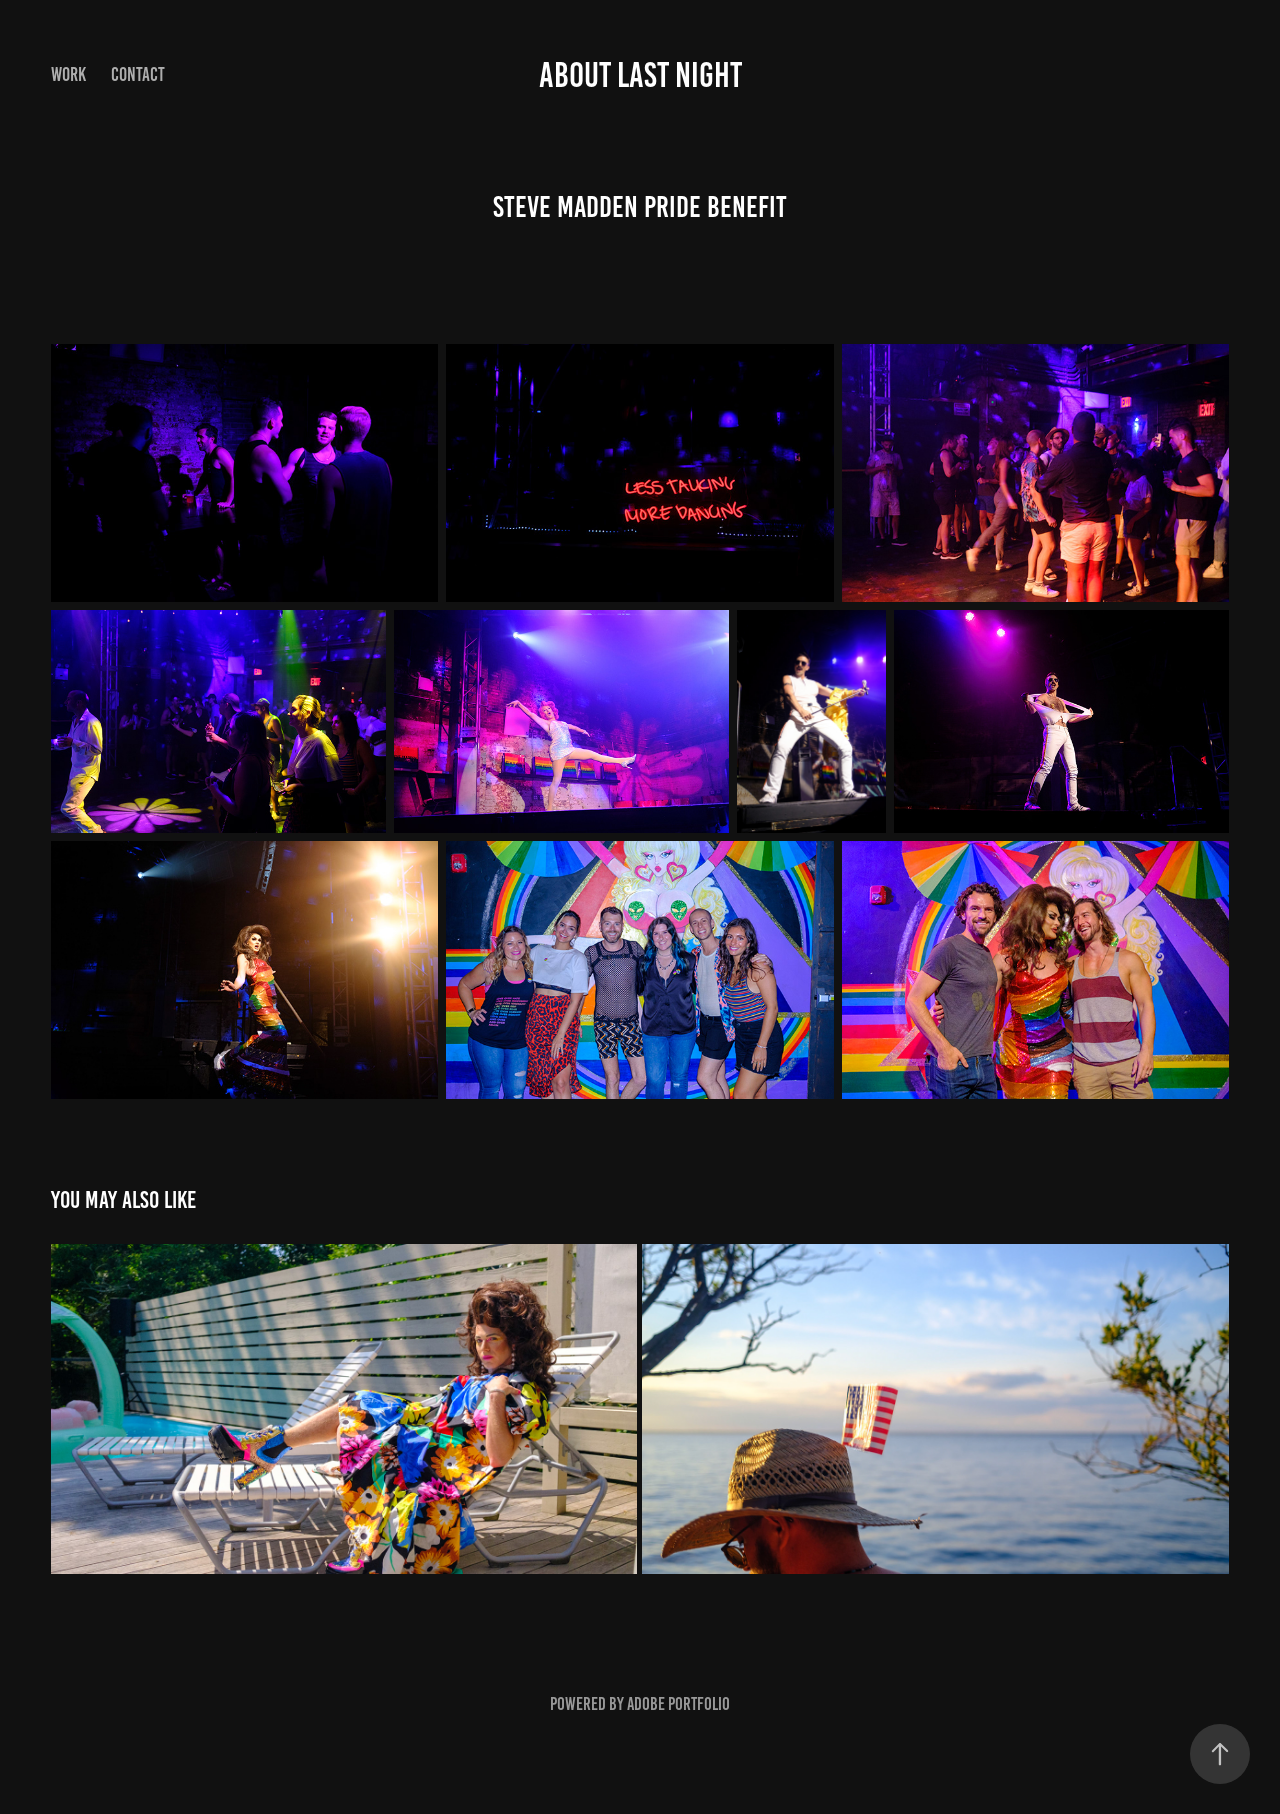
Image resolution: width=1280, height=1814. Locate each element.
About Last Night (640, 75)
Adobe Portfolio (678, 1704)
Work (68, 74)
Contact (138, 74)
